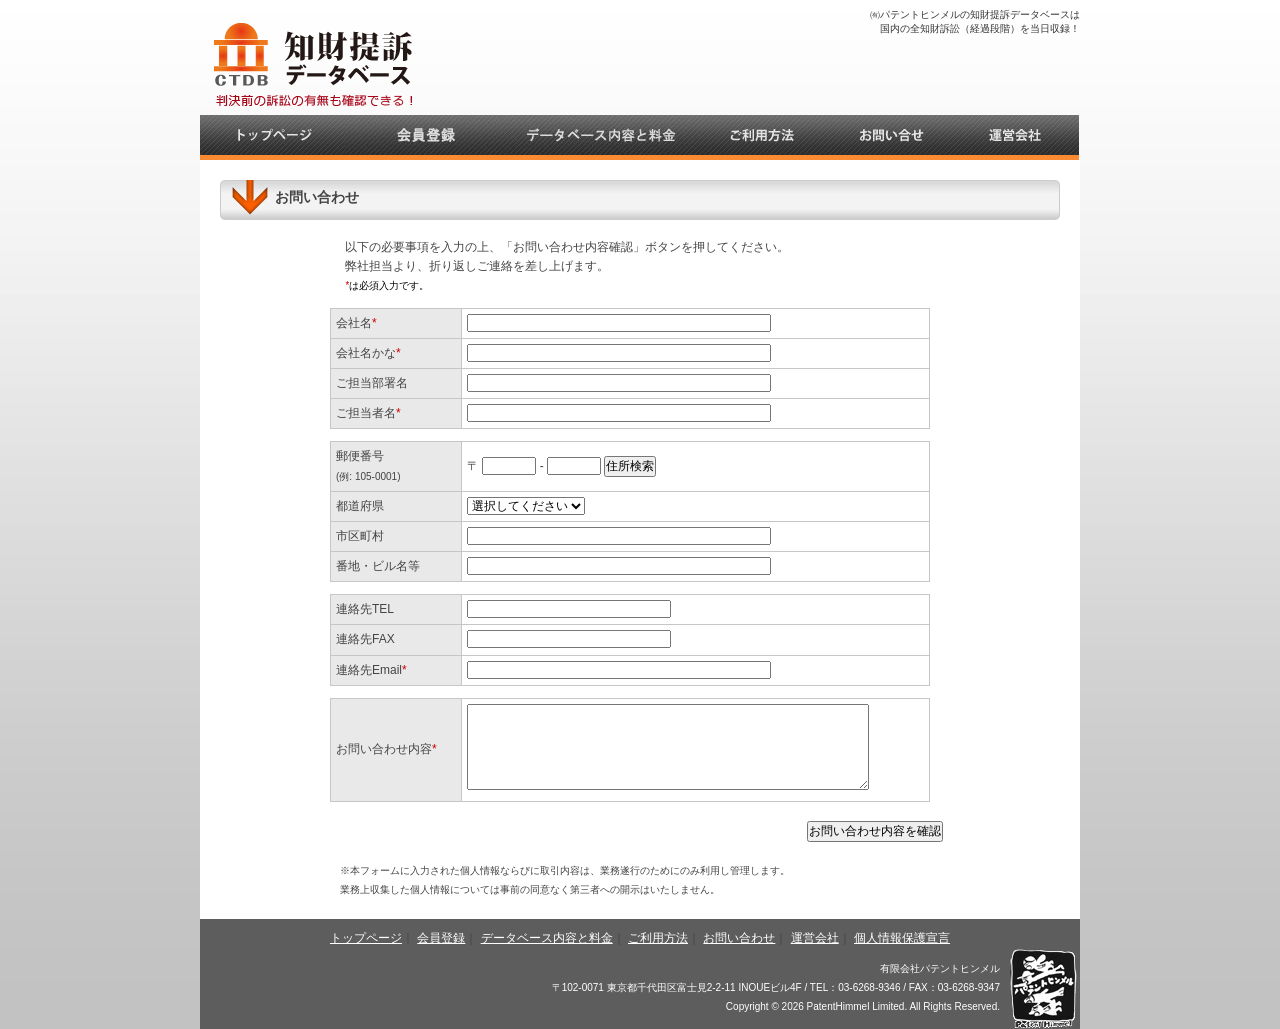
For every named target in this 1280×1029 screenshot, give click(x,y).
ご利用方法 (658, 938)
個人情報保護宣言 (902, 938)
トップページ (366, 938)
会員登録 (441, 938)
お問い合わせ (739, 938)
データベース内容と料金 (547, 938)
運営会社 (815, 938)
